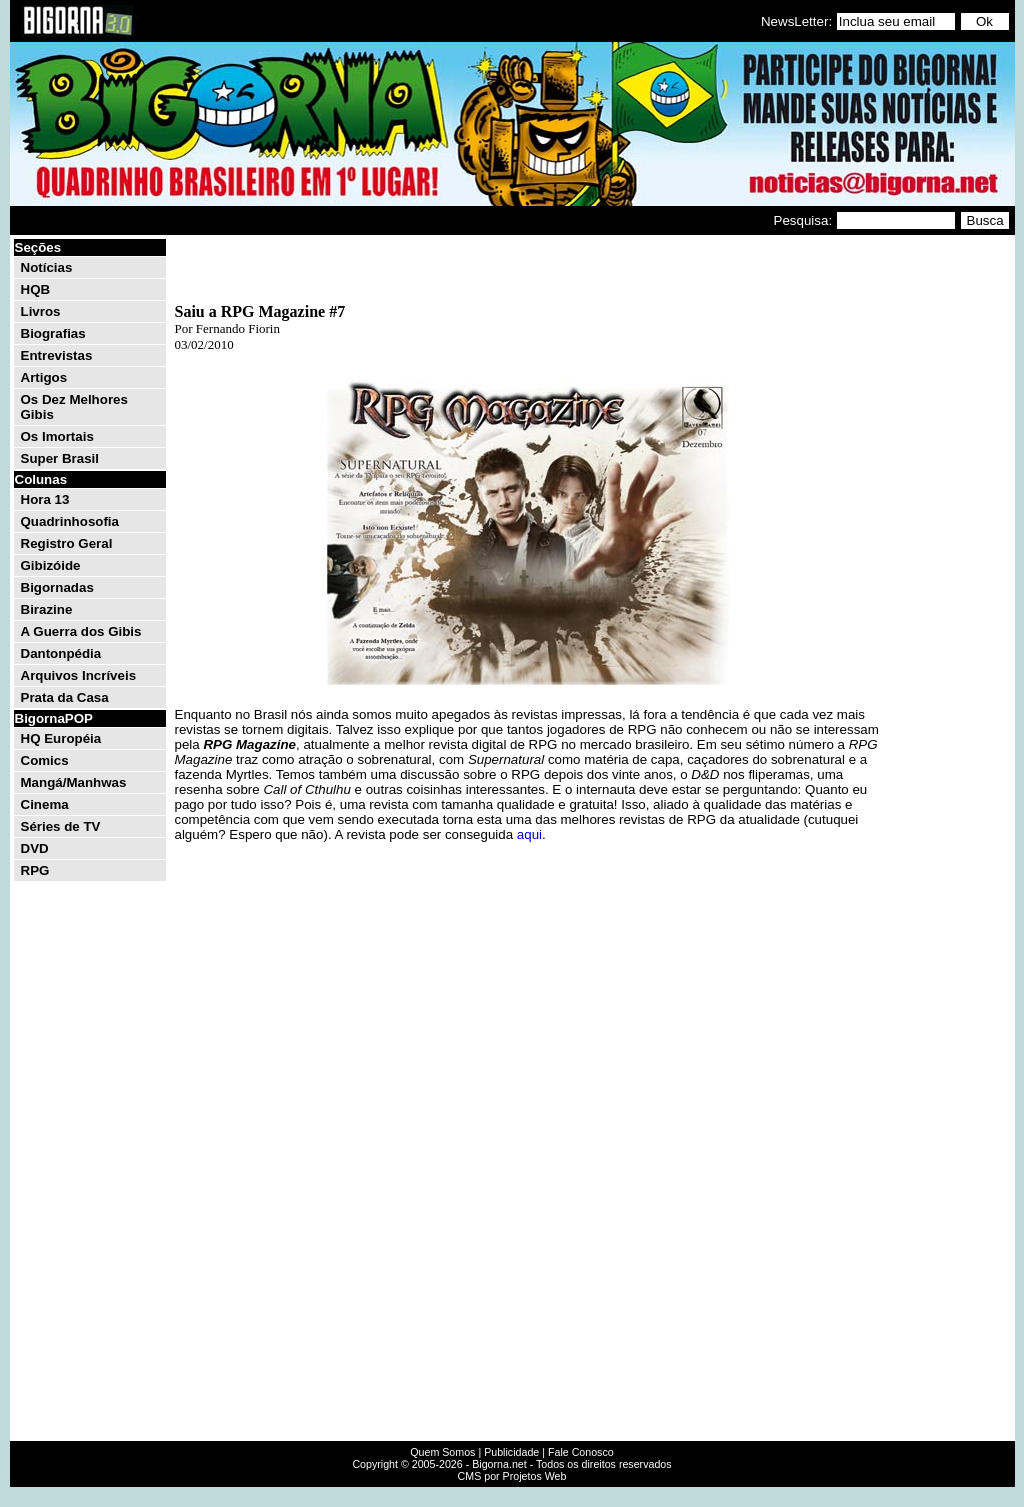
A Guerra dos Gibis (81, 631)
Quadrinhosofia (70, 521)
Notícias (47, 267)
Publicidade (511, 1452)
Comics (45, 760)
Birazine (47, 609)
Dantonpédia (61, 653)
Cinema (45, 804)
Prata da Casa (65, 697)
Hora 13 (45, 499)
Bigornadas (57, 587)
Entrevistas (57, 355)
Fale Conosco (581, 1452)
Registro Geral (67, 543)
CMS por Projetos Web (512, 1476)
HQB (36, 289)
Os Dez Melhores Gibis (74, 407)
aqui (529, 834)
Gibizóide (51, 565)
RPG (35, 870)
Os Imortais (57, 436)
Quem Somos (442, 1452)
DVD (35, 848)
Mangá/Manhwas (74, 782)
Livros (41, 311)
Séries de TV (61, 826)
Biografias (53, 333)
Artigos (44, 377)
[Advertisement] (952, 538)
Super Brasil (60, 458)
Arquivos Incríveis (79, 675)
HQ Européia (61, 738)
